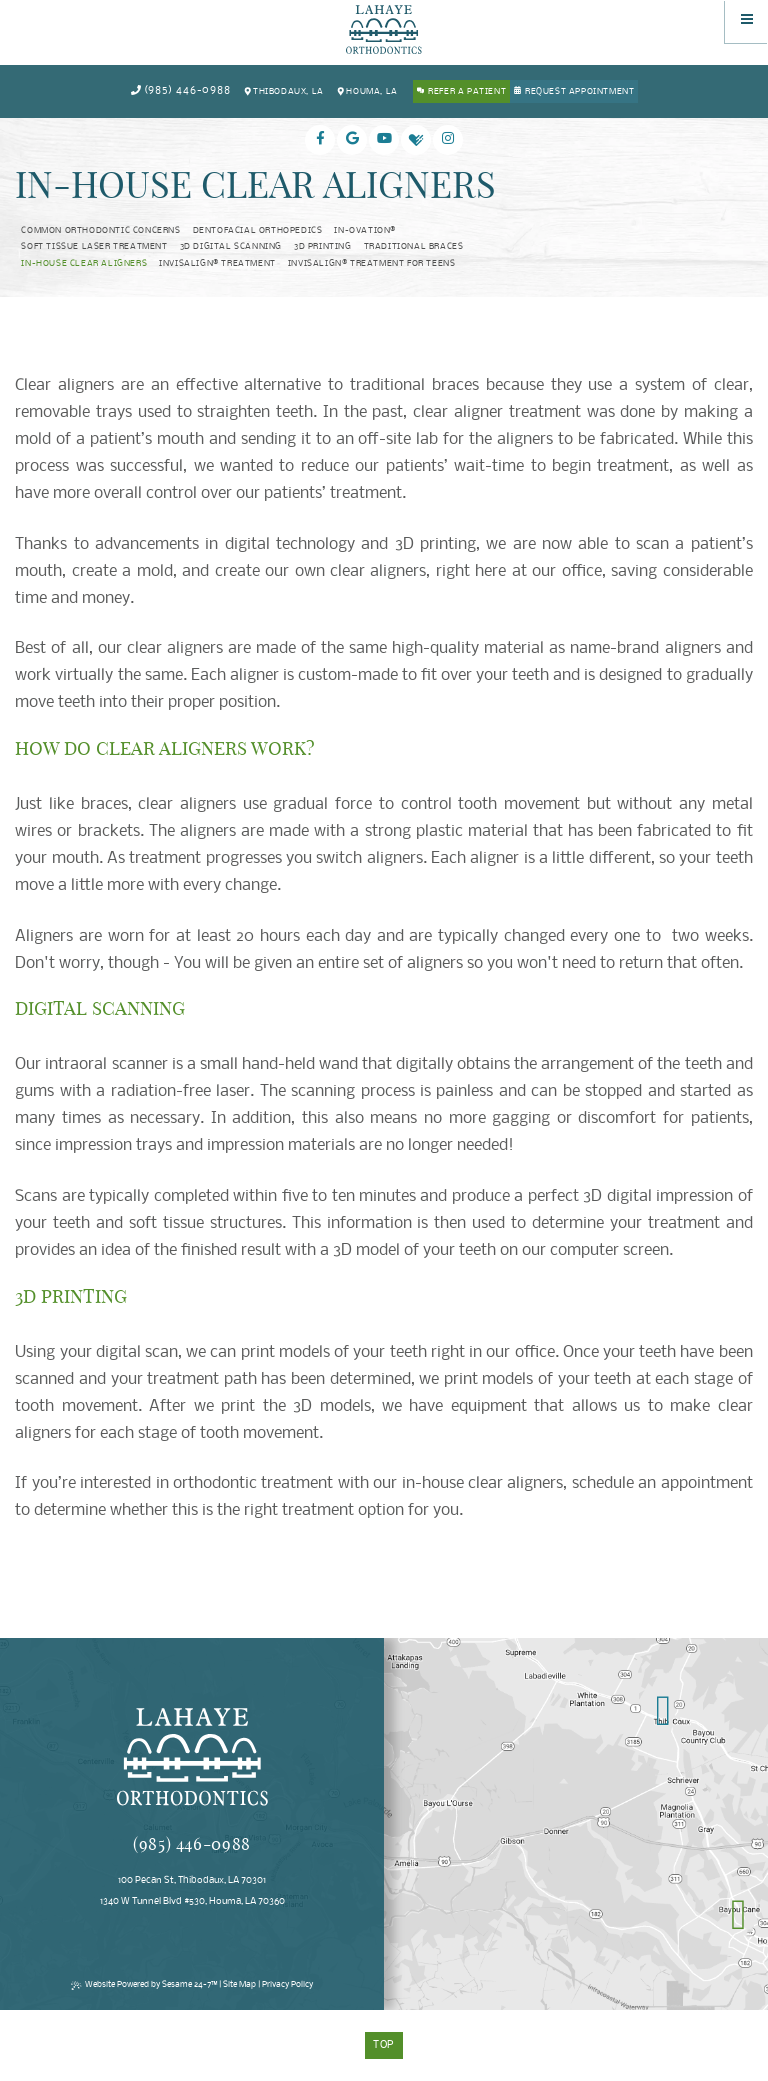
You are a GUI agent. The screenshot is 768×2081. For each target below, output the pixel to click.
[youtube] (384, 140)
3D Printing (323, 247)
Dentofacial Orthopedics (258, 231)
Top (384, 2045)
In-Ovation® (365, 231)
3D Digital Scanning (231, 247)
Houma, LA (367, 91)
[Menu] (746, 21)
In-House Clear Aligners (84, 264)
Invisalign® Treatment (217, 264)
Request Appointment (579, 92)
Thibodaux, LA (284, 91)
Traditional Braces (414, 247)
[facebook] (320, 140)
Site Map (239, 1984)
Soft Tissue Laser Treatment (94, 247)
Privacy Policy (287, 1984)
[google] (352, 140)
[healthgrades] (416, 140)
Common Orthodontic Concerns (100, 231)
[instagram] (448, 140)
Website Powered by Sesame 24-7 (143, 1984)
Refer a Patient (467, 92)
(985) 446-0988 (180, 91)
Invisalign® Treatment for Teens (372, 264)
